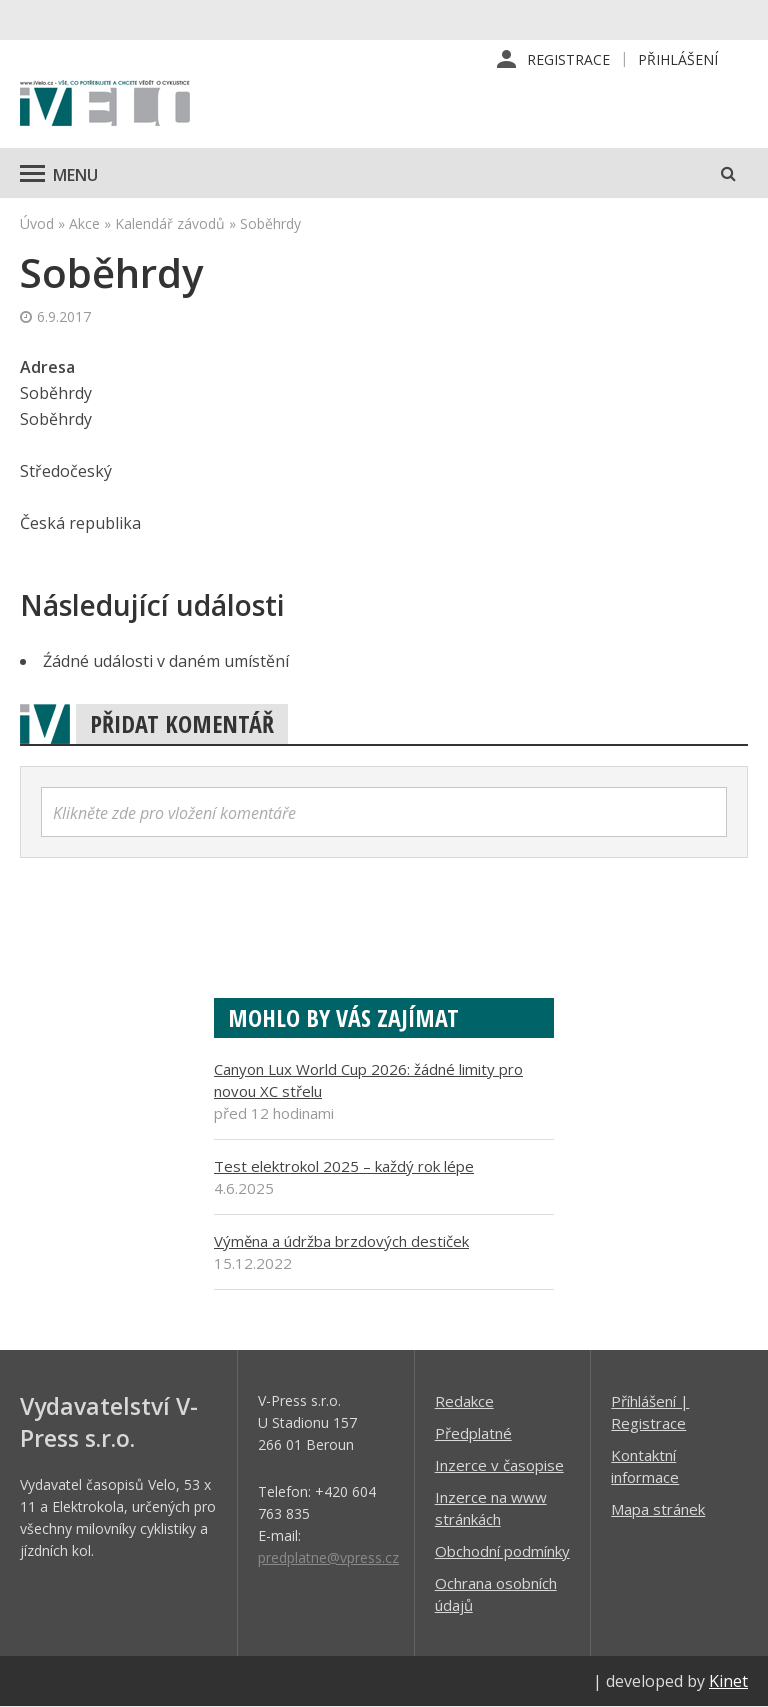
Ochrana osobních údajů (496, 1594)
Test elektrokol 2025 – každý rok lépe (344, 1166)
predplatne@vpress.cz (328, 1557)
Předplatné (473, 1433)
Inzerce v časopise (499, 1465)
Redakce (464, 1401)
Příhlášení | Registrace (650, 1412)
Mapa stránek (658, 1509)
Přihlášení (678, 59)
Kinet (728, 1681)
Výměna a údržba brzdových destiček (341, 1241)
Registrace (568, 59)
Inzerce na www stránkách (491, 1508)
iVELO (105, 105)
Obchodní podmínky (502, 1551)
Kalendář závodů (170, 223)
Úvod (37, 223)
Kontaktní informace (645, 1466)
